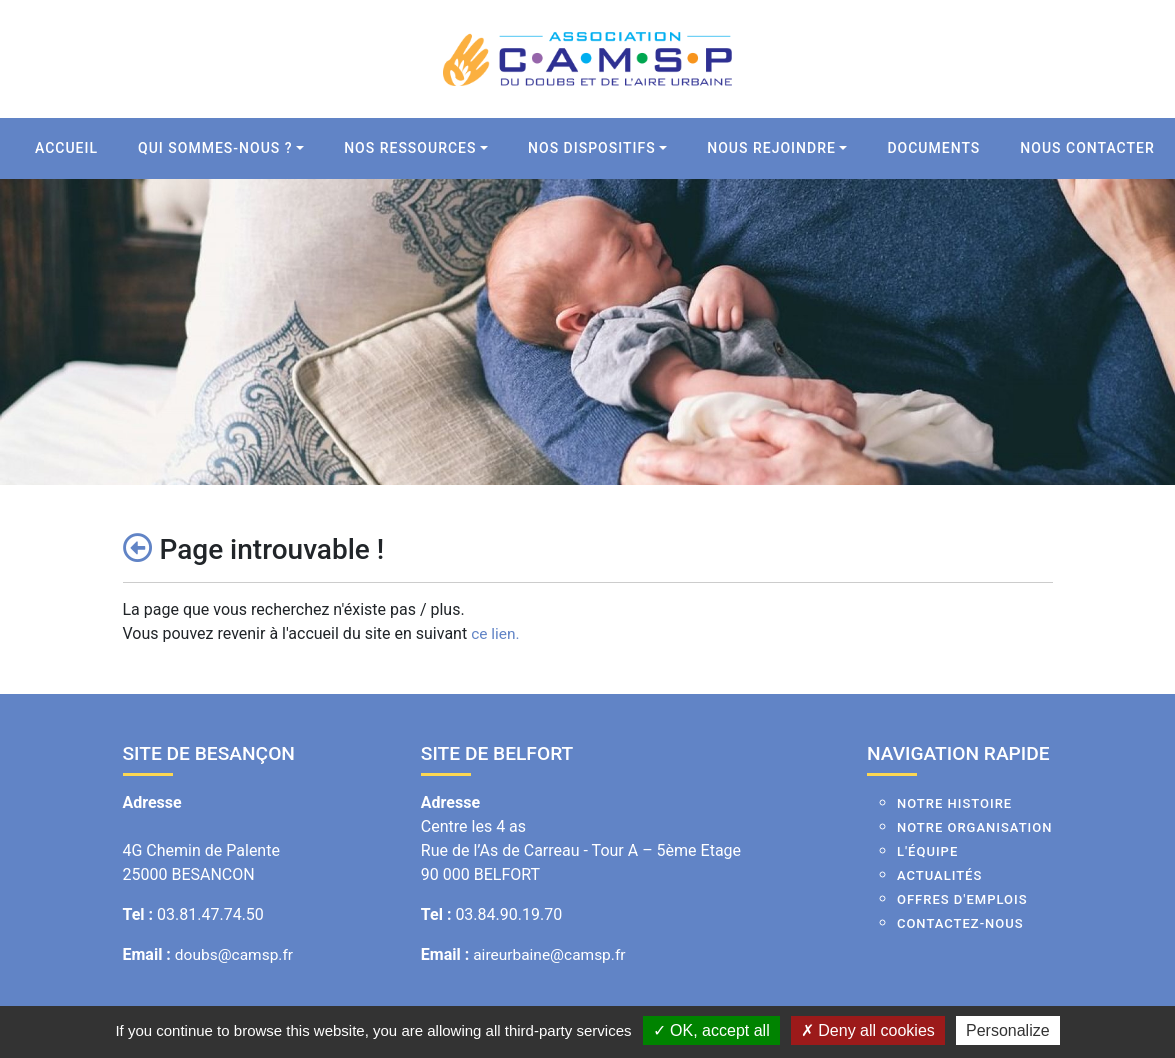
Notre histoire (954, 803)
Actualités (939, 875)
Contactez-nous (960, 923)
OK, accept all (711, 1030)
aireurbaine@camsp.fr (552, 954)
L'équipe (927, 851)
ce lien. (496, 633)
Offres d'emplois (962, 899)
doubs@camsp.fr (236, 954)
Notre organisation (975, 827)
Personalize (1008, 1030)
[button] (221, 148)
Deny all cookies (868, 1030)
